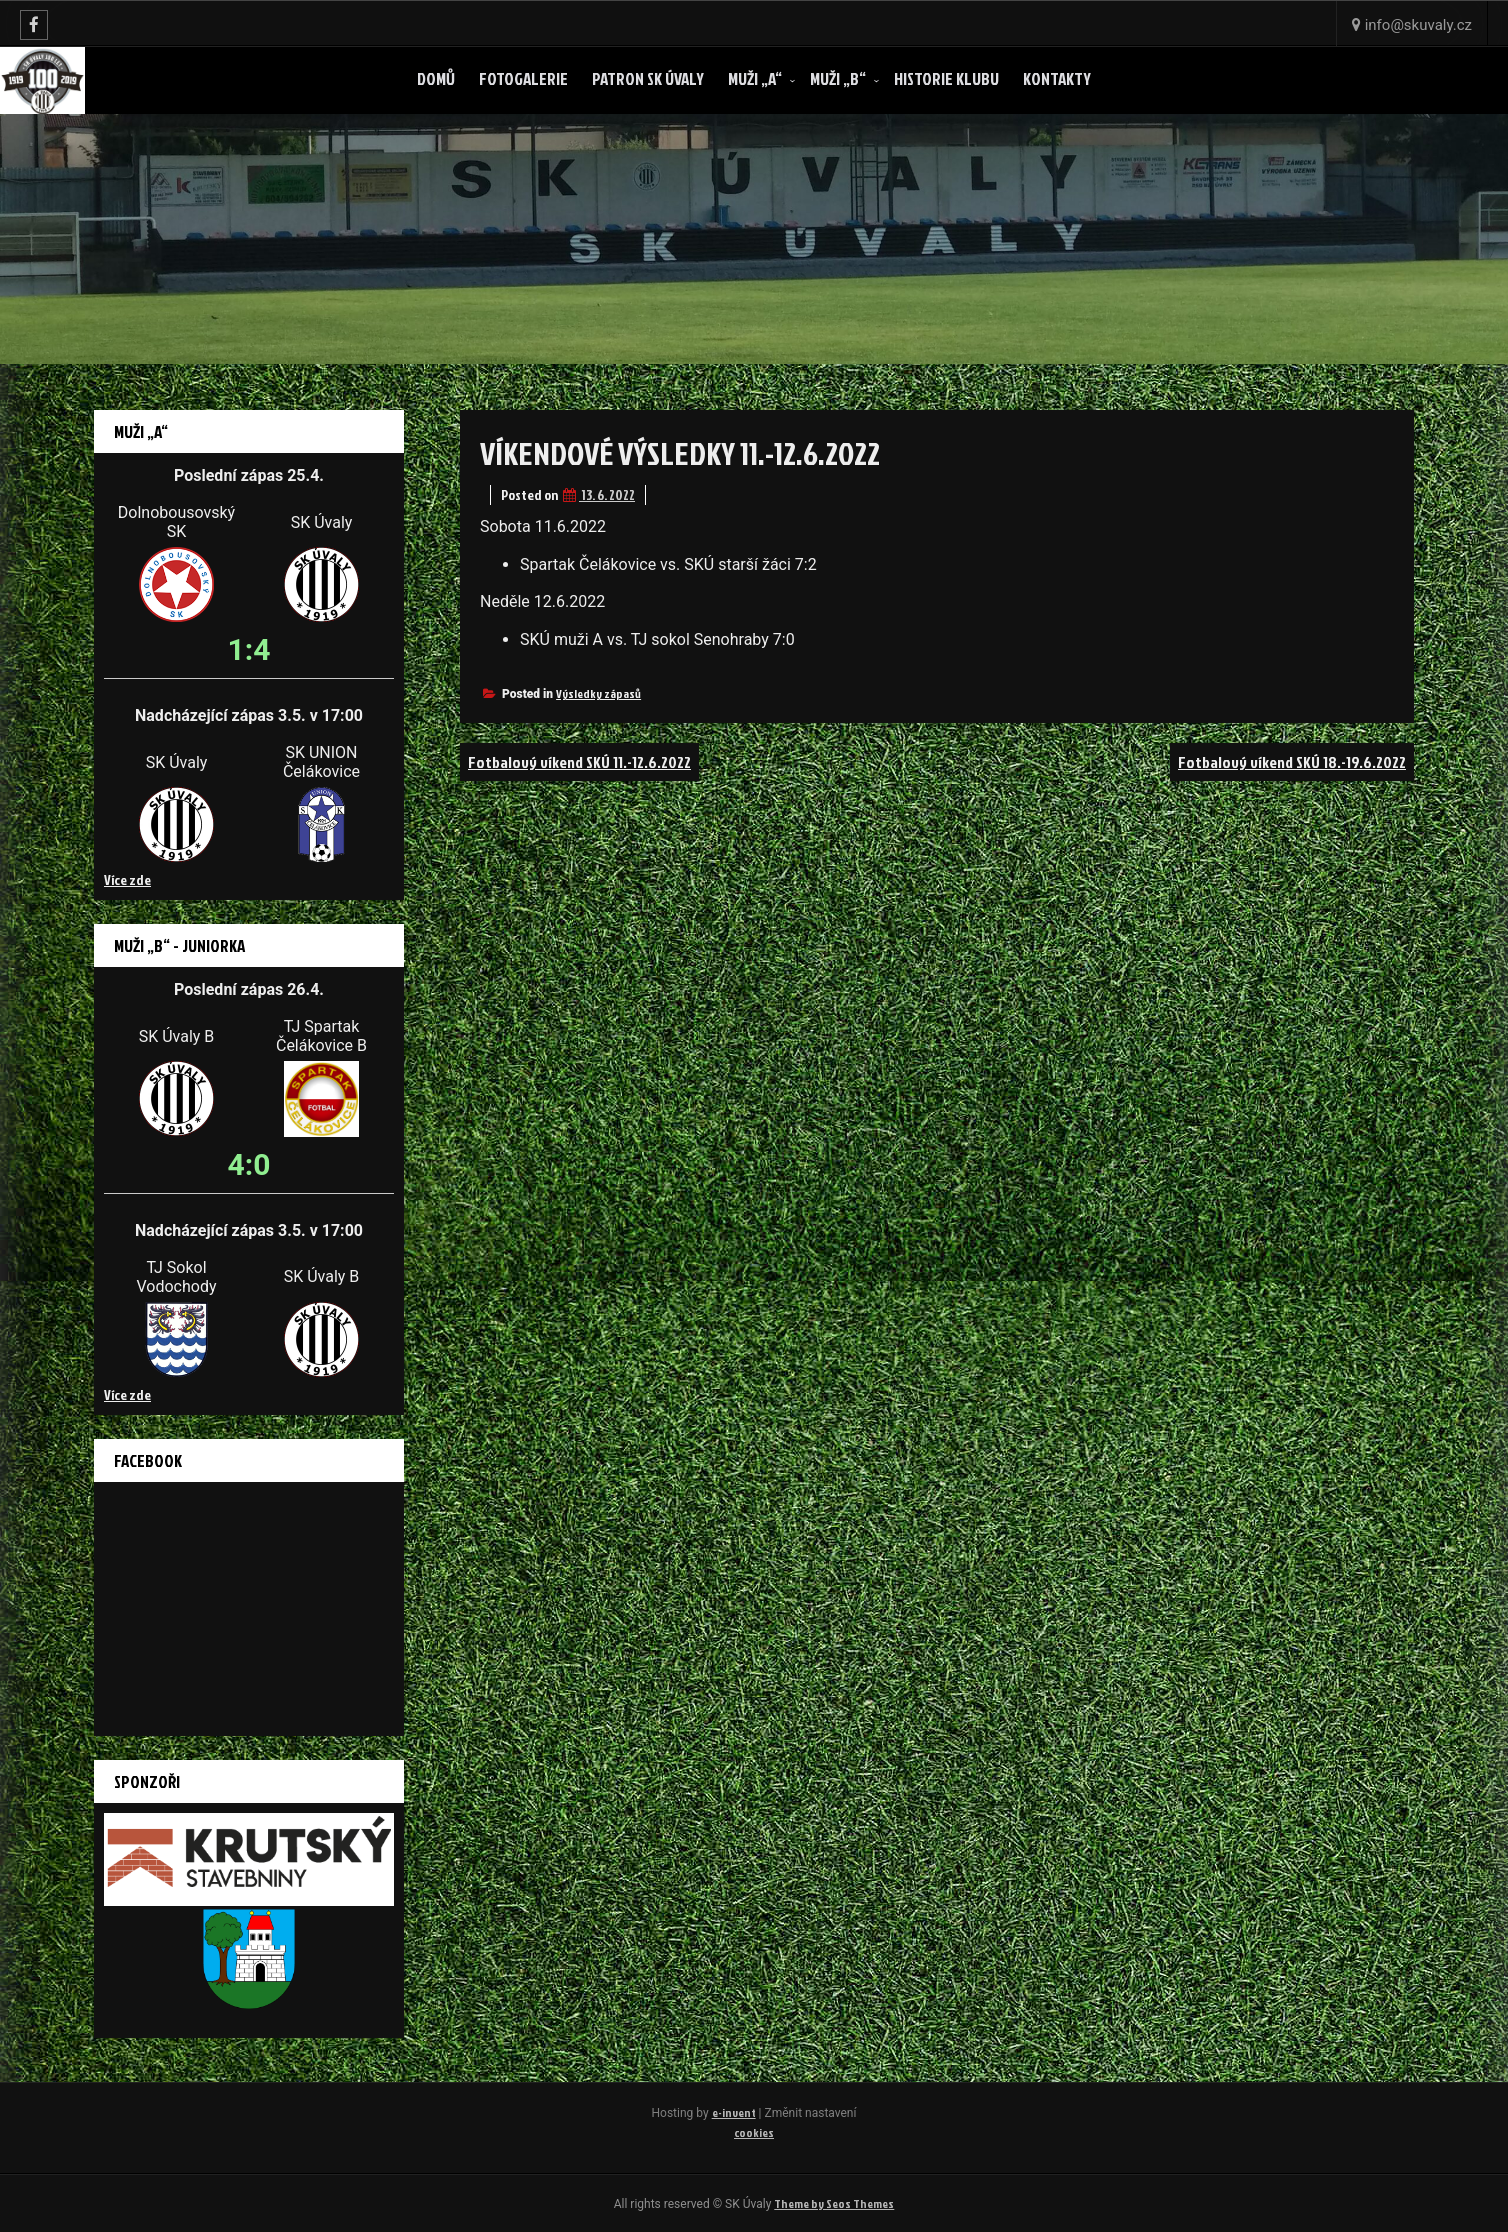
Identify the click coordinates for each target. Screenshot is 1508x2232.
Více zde (127, 879)
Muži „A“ (755, 78)
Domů (436, 78)
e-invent (734, 2112)
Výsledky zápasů (598, 693)
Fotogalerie (523, 78)
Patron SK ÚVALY (648, 78)
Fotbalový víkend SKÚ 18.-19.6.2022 (1292, 762)
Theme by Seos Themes (834, 2203)
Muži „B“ (838, 78)
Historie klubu (946, 78)
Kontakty (1057, 78)
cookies (754, 2132)
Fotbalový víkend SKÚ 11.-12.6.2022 (579, 762)
